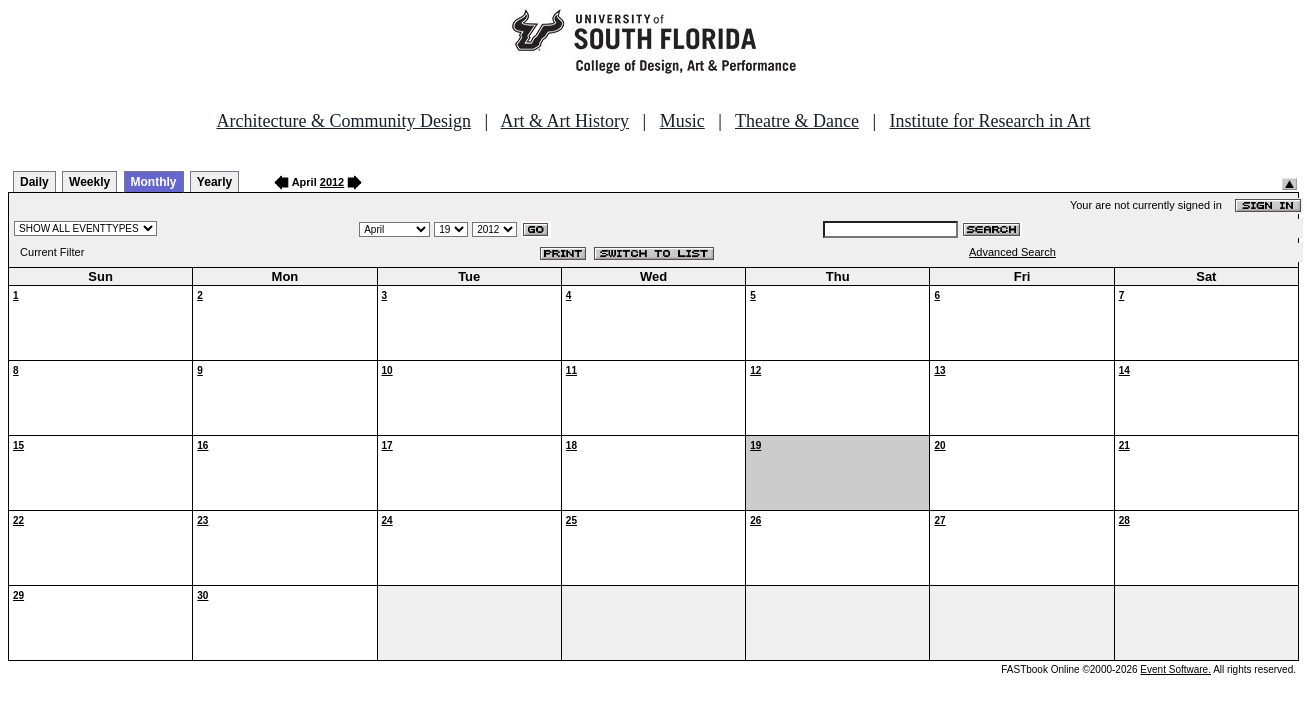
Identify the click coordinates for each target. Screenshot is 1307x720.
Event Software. (1175, 669)
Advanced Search (1012, 252)
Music (682, 121)
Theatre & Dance (797, 121)
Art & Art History (565, 121)
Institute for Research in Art (990, 121)
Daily (34, 182)
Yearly (214, 182)
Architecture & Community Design (344, 121)
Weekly (89, 182)
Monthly (154, 182)
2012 (332, 182)
